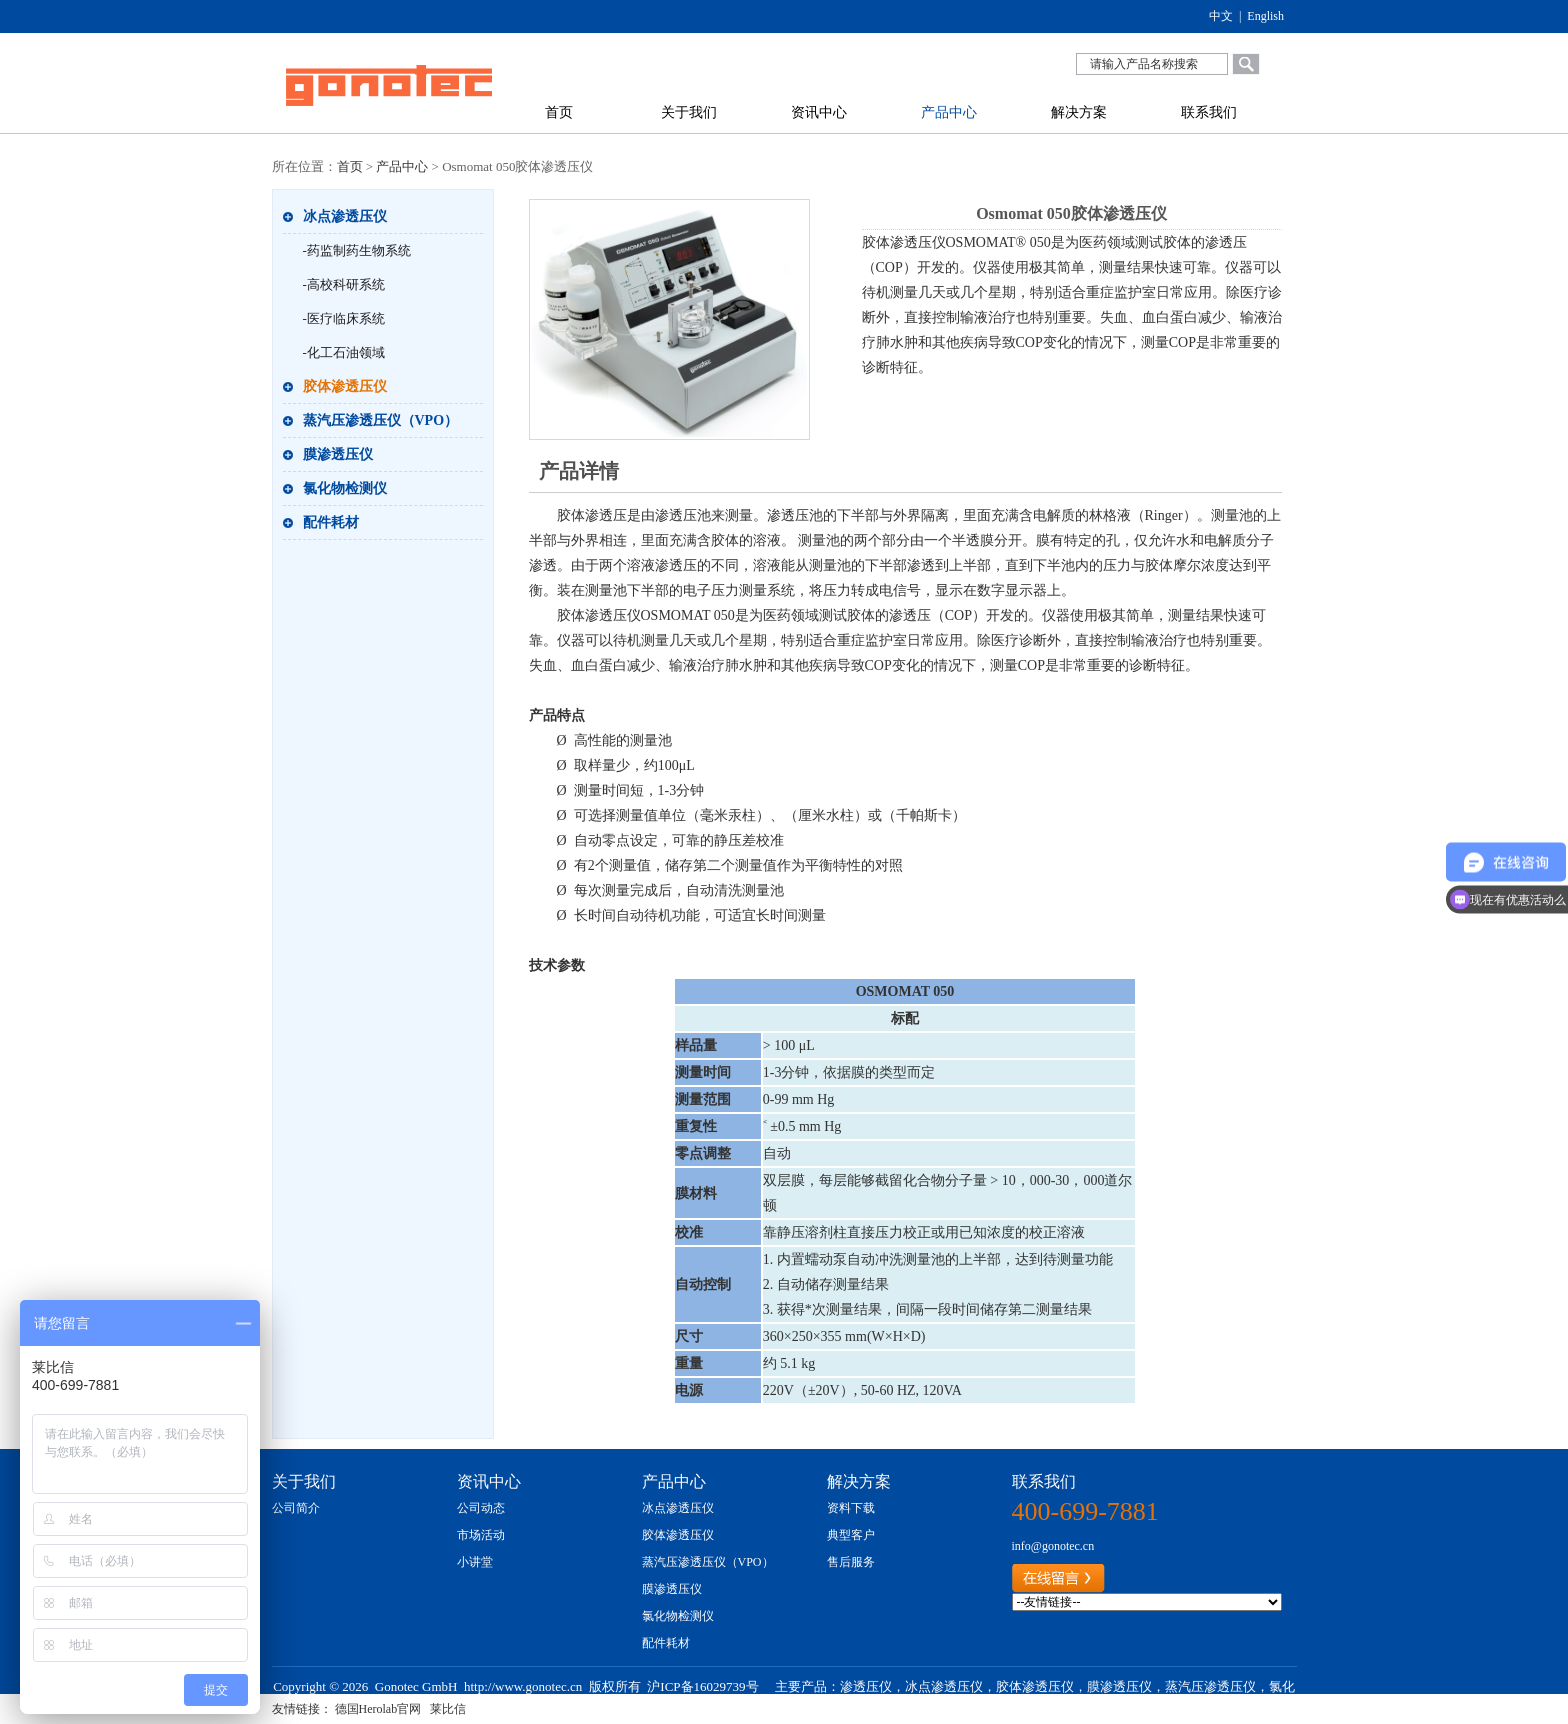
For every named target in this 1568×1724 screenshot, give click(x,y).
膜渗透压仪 (338, 454)
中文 (1221, 16)
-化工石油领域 (344, 352)
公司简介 (296, 1508)
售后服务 (851, 1562)
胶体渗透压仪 (345, 386)
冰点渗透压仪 (345, 216)
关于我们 (689, 112)
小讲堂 (475, 1562)
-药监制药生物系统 (357, 250)
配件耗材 (331, 522)
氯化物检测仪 (345, 488)
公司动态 (481, 1508)
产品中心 (949, 112)
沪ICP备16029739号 (702, 1686)
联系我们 (1209, 112)
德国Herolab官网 (378, 1709)
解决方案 (1079, 112)
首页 (559, 112)
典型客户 (851, 1535)
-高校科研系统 (344, 284)
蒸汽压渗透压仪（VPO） (381, 420)
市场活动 (481, 1535)
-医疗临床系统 (344, 318)
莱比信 (448, 1709)
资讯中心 (819, 112)
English (1265, 16)
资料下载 (851, 1508)
